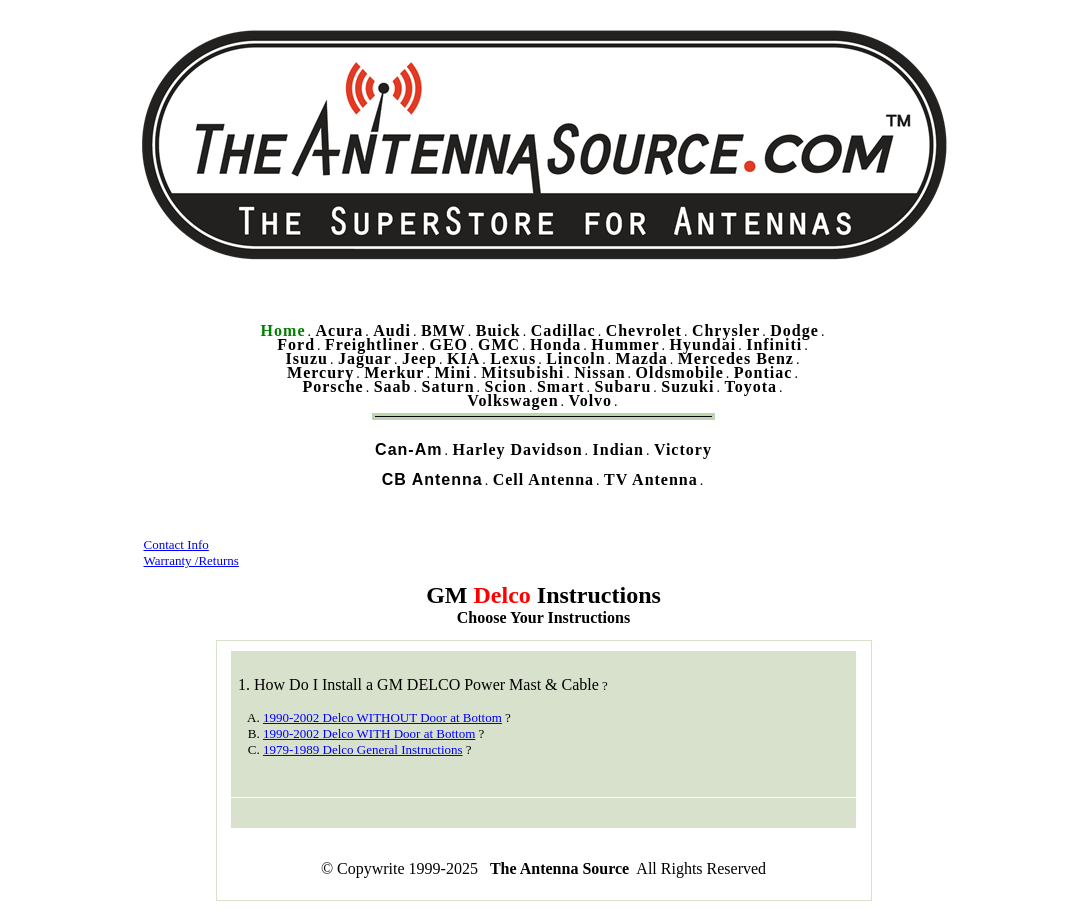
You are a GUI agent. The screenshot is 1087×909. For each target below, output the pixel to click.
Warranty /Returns (191, 560)
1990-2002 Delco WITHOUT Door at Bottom (382, 717)
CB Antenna (432, 479)
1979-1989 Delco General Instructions (363, 749)
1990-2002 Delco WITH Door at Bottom (369, 733)
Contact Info (176, 544)
